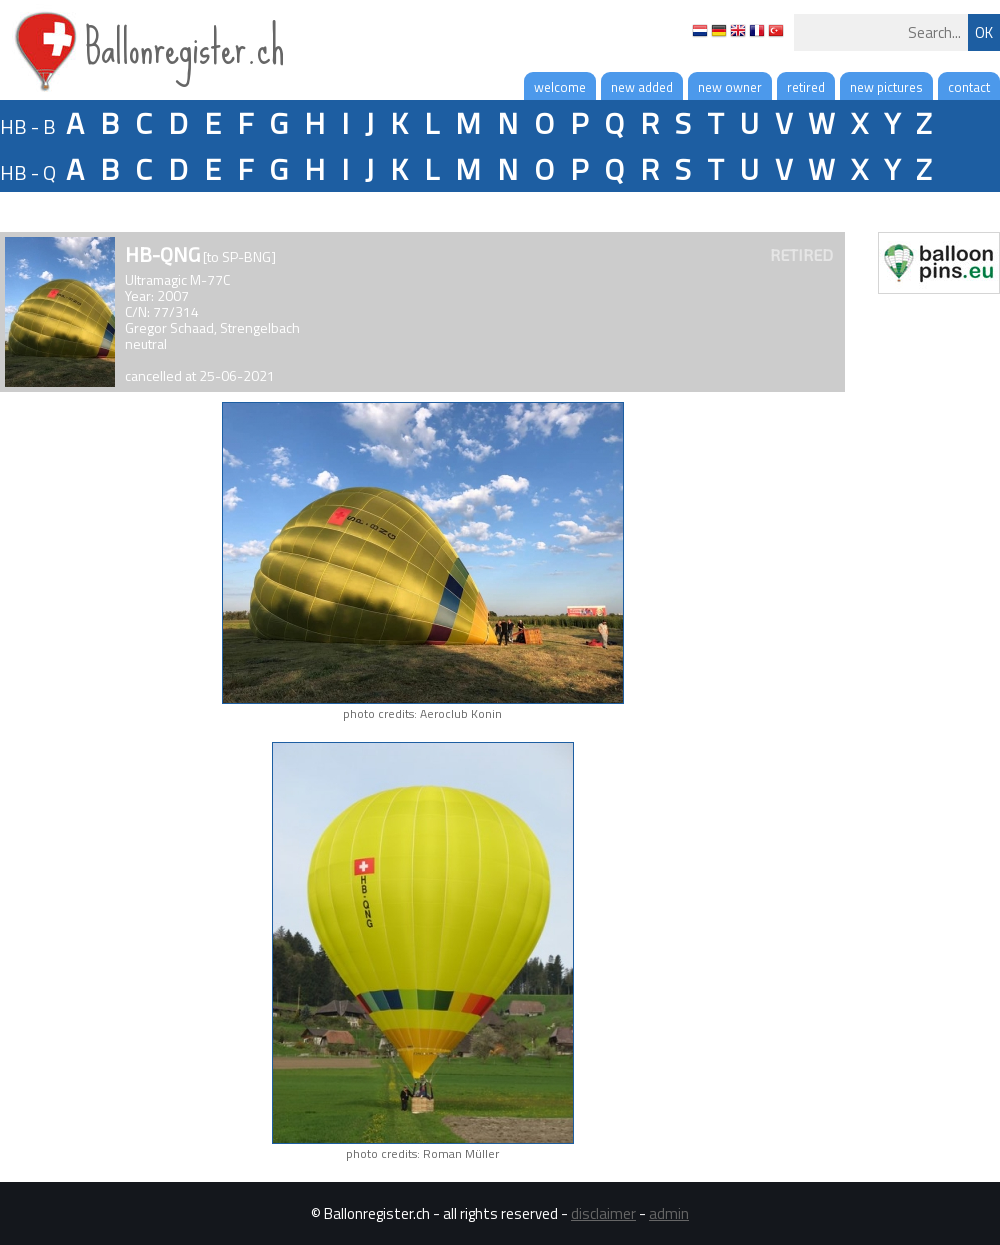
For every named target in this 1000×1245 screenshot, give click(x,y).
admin (669, 1213)
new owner (730, 87)
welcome (560, 87)
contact (969, 87)
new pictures (886, 87)
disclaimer (603, 1213)
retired (806, 87)
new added (642, 87)
